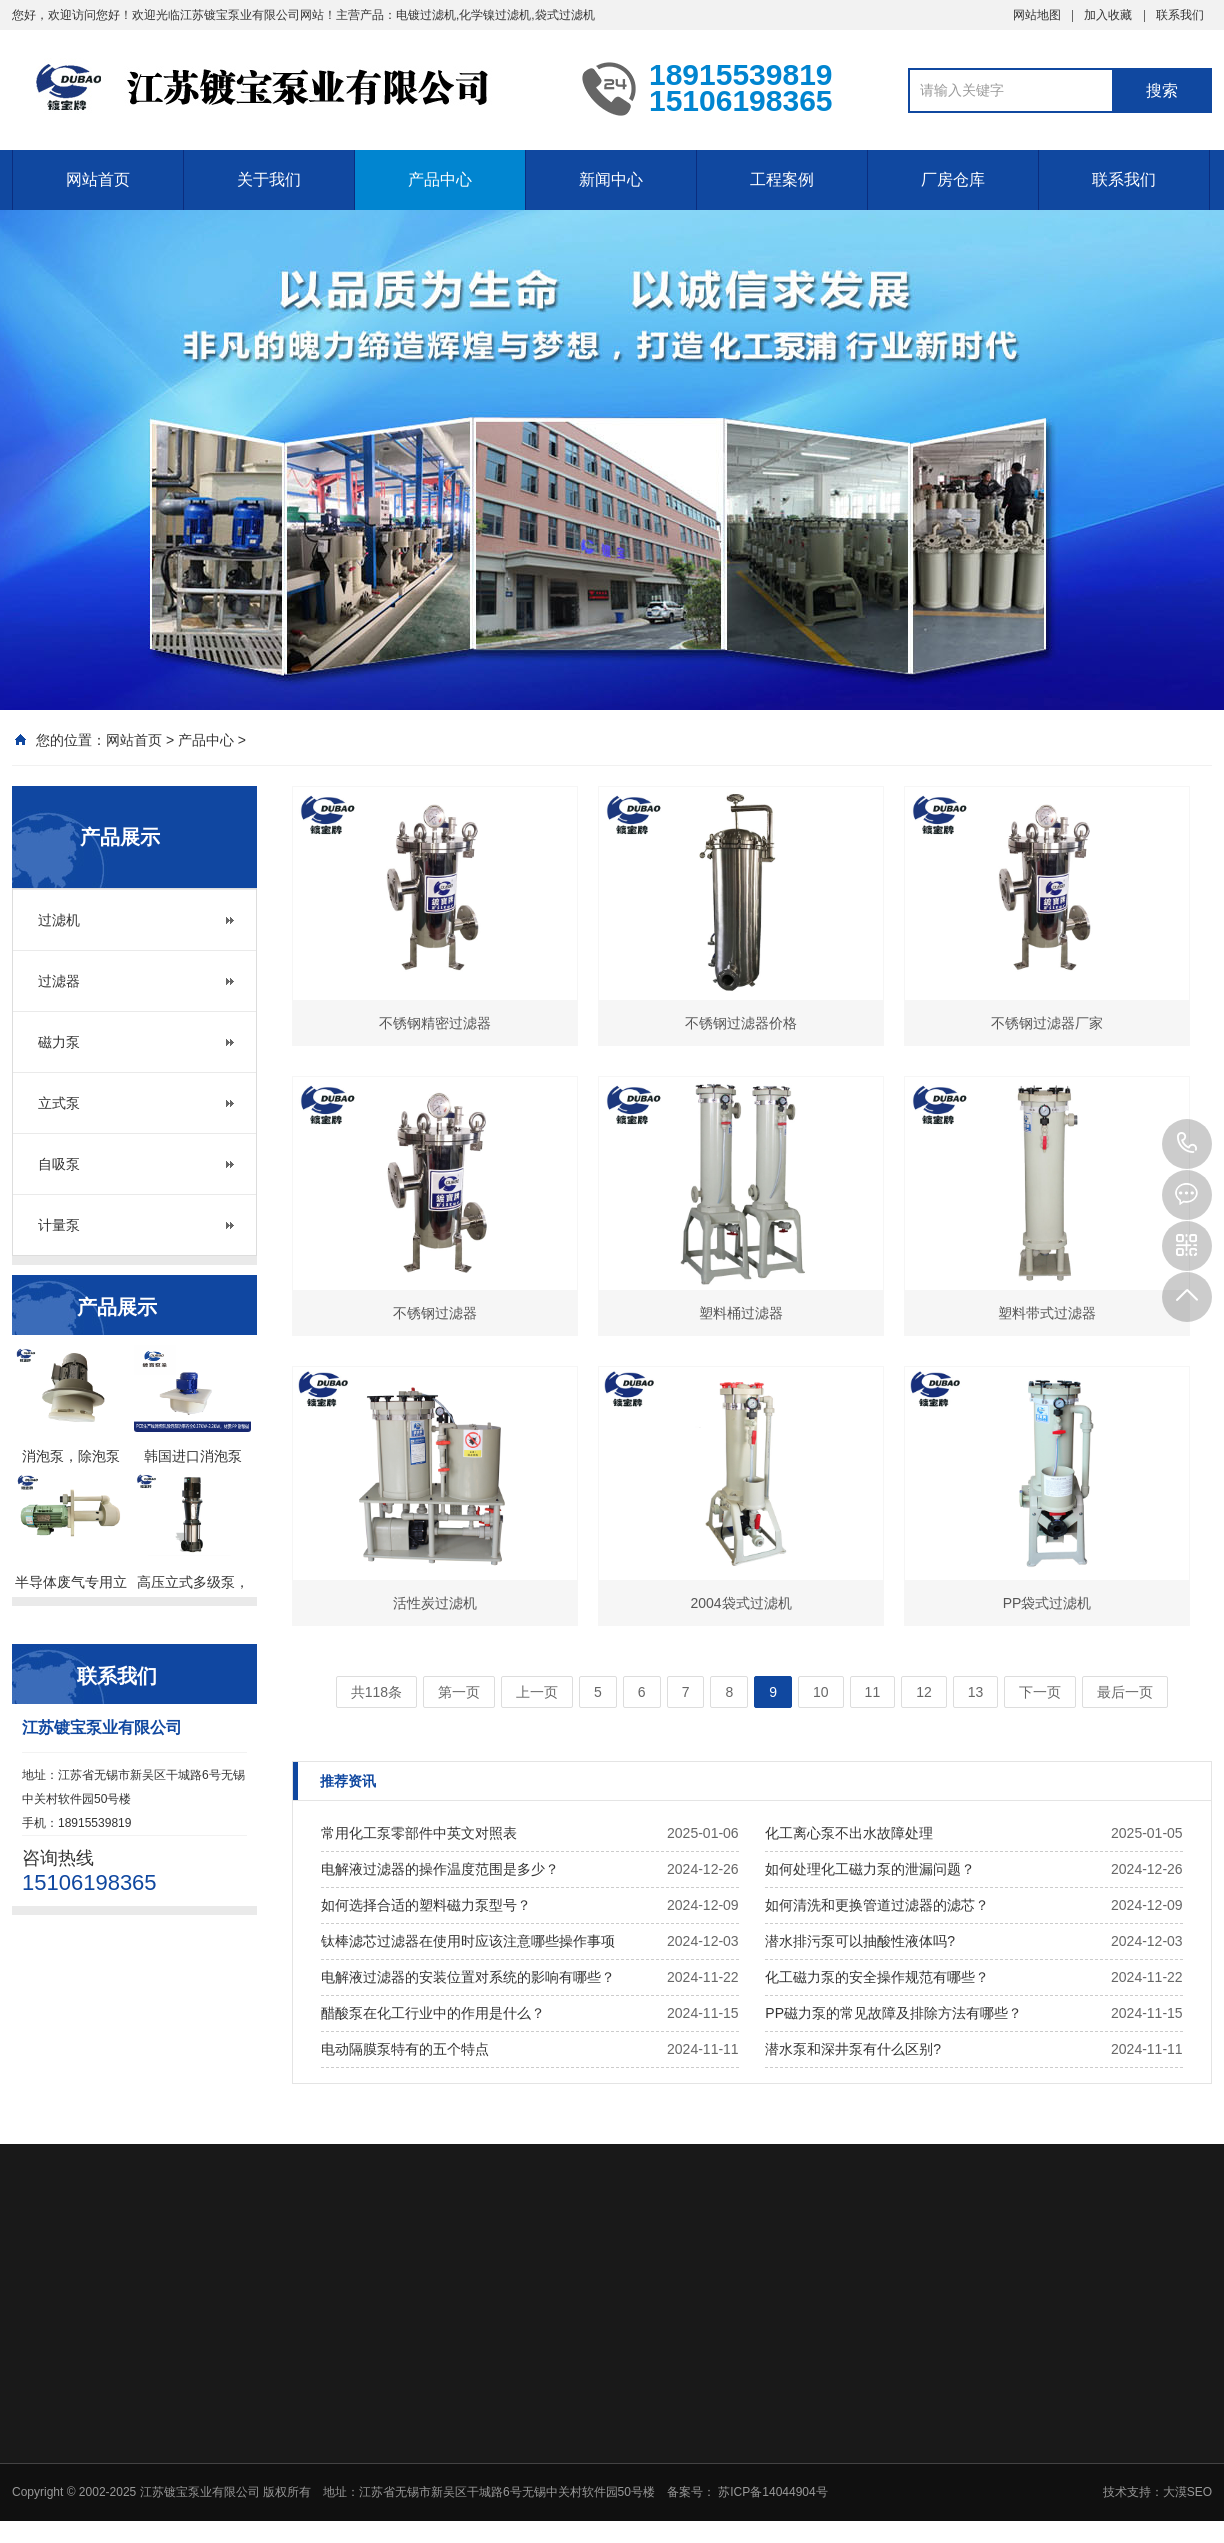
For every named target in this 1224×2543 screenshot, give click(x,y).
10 (821, 1692)
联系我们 (1180, 15)
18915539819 (1187, 1144)
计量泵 (59, 1225)
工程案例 (782, 179)
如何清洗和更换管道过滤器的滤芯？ (877, 1905)
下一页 (1040, 1692)
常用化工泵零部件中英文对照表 (419, 1833)
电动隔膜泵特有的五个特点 (405, 2049)
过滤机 (59, 920)
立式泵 (59, 1103)
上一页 (537, 1692)
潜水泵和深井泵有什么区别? (853, 2049)
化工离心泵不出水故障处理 (849, 1833)
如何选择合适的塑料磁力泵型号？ (426, 1905)
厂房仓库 (953, 179)
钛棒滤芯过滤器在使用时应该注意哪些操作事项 (468, 1941)
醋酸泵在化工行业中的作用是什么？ (433, 2013)
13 (976, 1692)
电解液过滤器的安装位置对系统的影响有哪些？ (468, 1977)
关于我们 (269, 179)
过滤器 (59, 981)
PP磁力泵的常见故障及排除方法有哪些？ (893, 2013)
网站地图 (1037, 15)
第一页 (459, 1692)
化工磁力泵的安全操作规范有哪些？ (877, 1977)
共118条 (376, 1692)
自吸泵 (59, 1164)
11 (873, 1692)
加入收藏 (1108, 15)
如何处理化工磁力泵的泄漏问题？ (870, 1869)
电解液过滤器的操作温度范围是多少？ (440, 1869)
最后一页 (1125, 1692)
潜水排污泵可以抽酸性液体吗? (860, 1941)
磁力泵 (59, 1042)
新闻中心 (611, 179)
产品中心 (440, 179)
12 (924, 1692)
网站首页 (98, 179)
